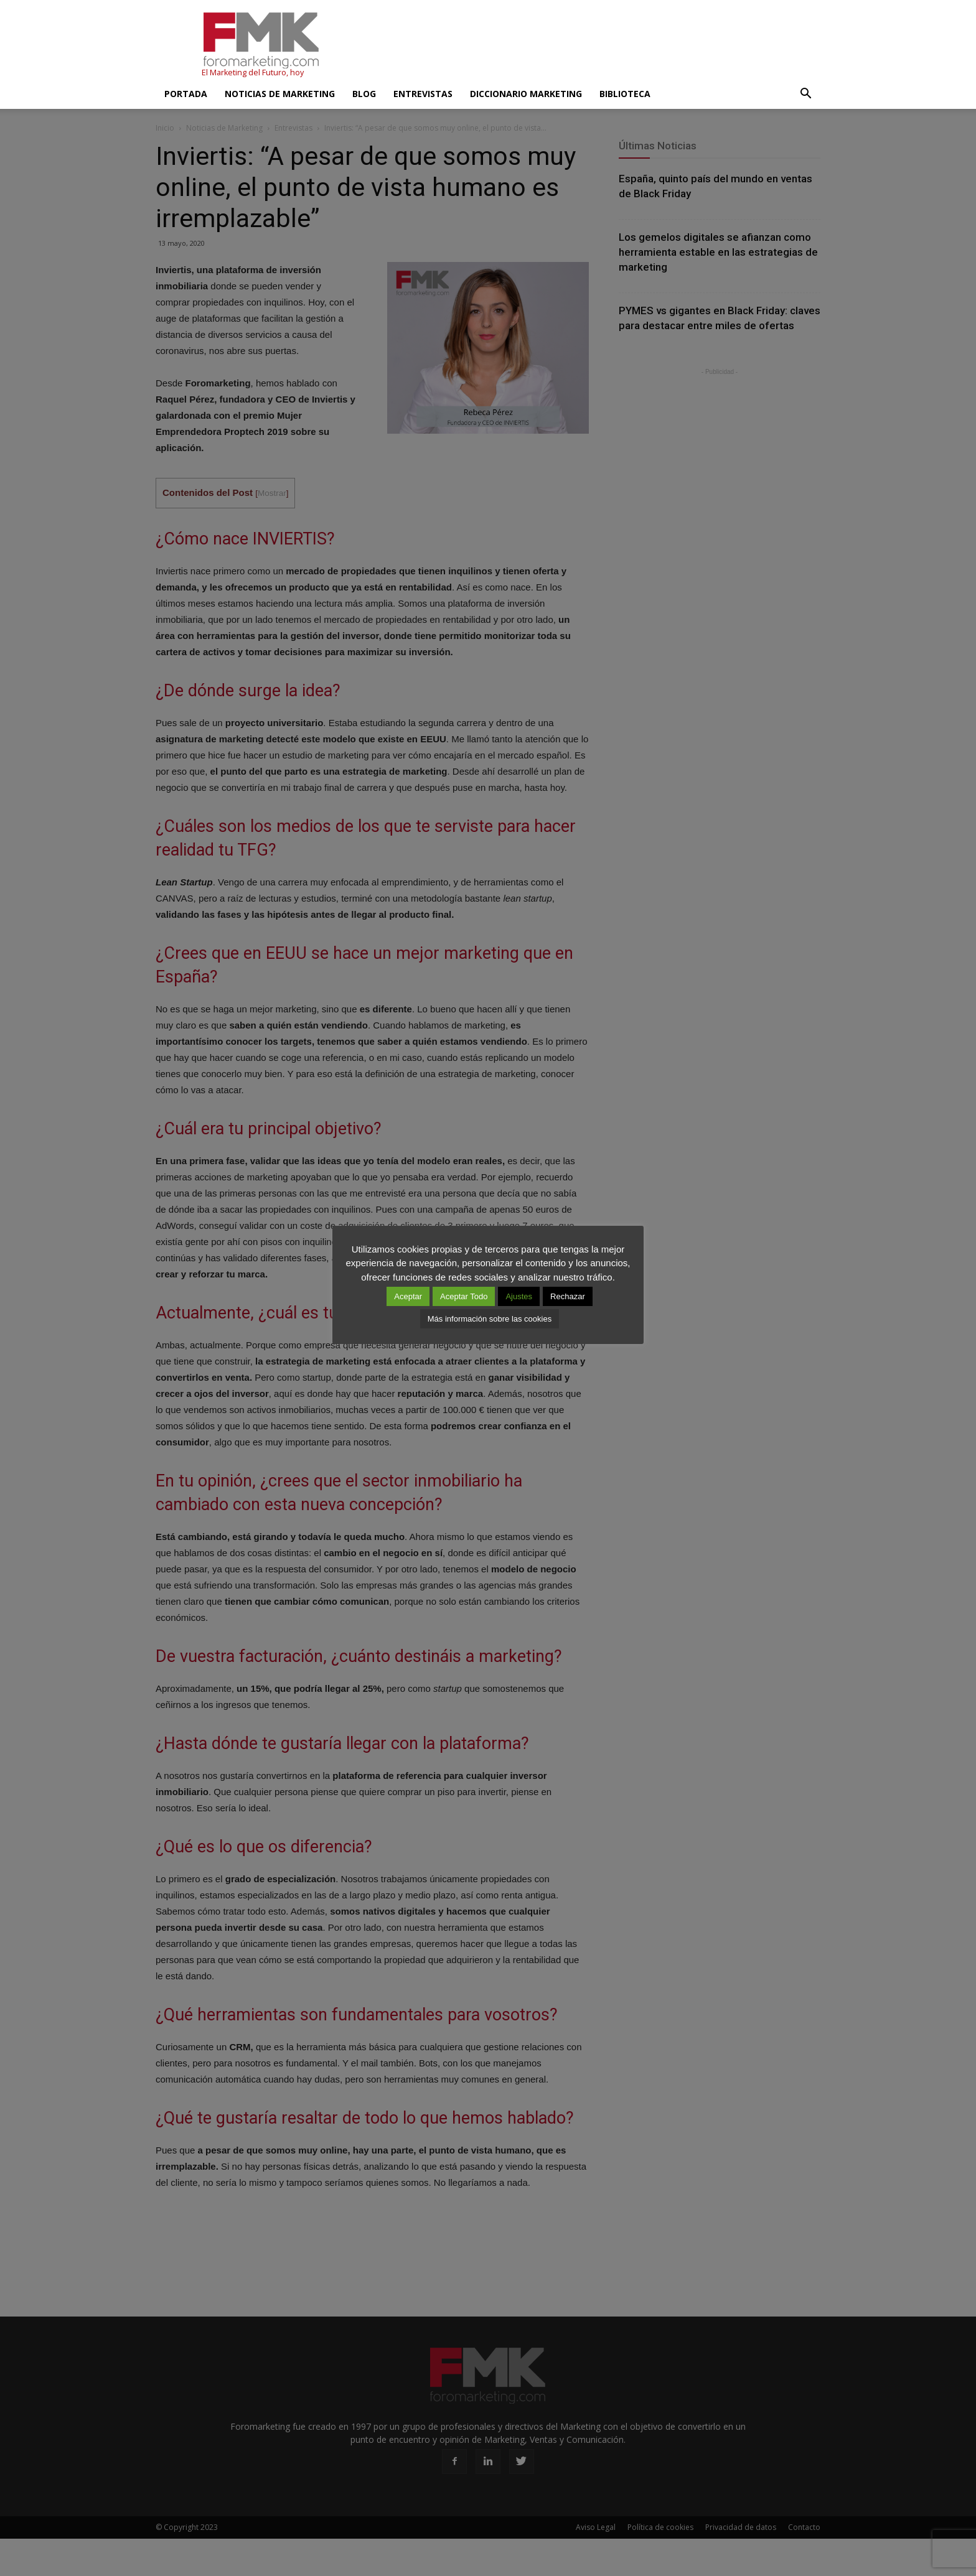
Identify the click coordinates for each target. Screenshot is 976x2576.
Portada (185, 94)
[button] (805, 94)
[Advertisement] (593, 45)
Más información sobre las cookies (489, 1318)
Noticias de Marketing (280, 94)
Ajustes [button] (518, 1296)
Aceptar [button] (408, 1296)
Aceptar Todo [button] (463, 1296)
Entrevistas (423, 94)
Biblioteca (624, 94)
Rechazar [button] (567, 1296)
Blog (364, 94)
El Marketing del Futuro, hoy (253, 72)
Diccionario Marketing (526, 94)
